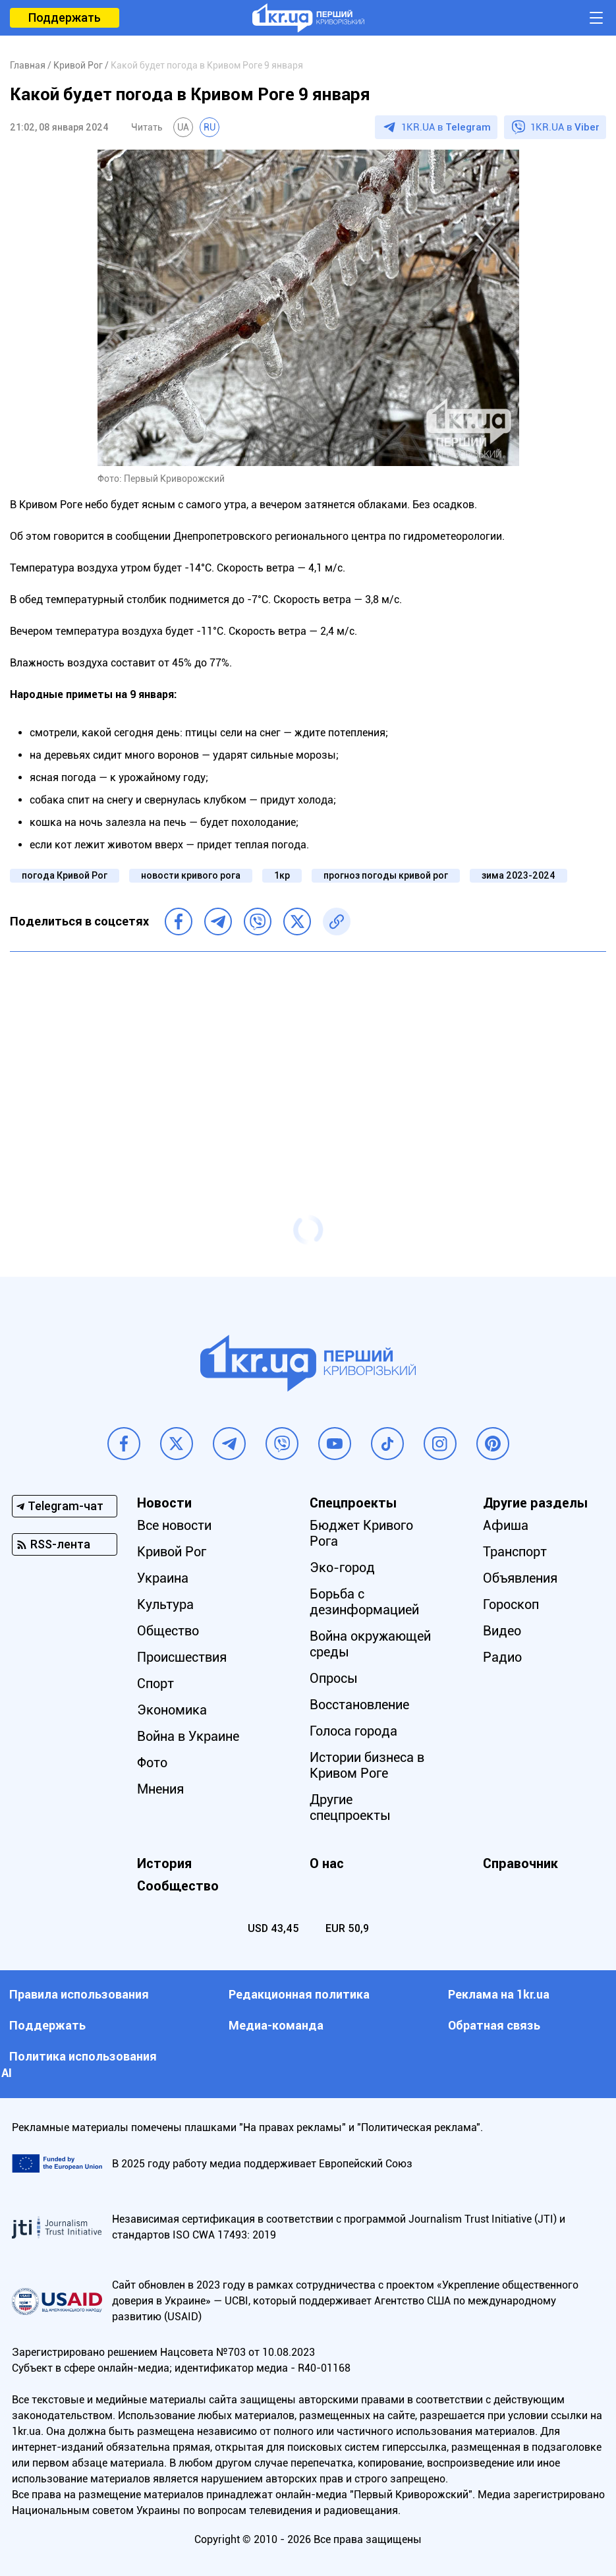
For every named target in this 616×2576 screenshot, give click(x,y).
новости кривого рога (190, 875)
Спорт (155, 1683)
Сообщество (178, 1886)
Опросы (334, 1678)
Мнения (160, 1789)
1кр (282, 875)
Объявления (520, 1578)
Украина (162, 1578)
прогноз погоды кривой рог (385, 875)
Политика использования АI (79, 2064)
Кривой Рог (171, 1552)
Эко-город (342, 1567)
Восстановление (359, 1704)
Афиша (505, 1525)
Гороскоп (511, 1604)
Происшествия (182, 1657)
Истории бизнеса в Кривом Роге (367, 1765)
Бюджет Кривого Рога (361, 1533)
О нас (327, 1863)
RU (209, 127)
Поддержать (64, 17)
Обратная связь (494, 2025)
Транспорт (515, 1552)
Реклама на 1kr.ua (498, 1994)
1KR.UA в (446, 127)
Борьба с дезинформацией (364, 1602)
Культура (165, 1604)
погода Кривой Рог (64, 875)
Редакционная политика (299, 1994)
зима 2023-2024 (518, 875)
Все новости (174, 1525)
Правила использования (79, 1994)
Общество (168, 1631)
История (164, 1863)
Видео (502, 1631)
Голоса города (353, 1731)
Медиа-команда (276, 2025)
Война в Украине (188, 1736)
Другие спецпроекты (350, 1807)
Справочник (520, 1863)
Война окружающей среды (370, 1644)
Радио (502, 1657)
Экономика (172, 1710)
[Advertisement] (308, 1057)
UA (183, 127)
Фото (152, 1763)
